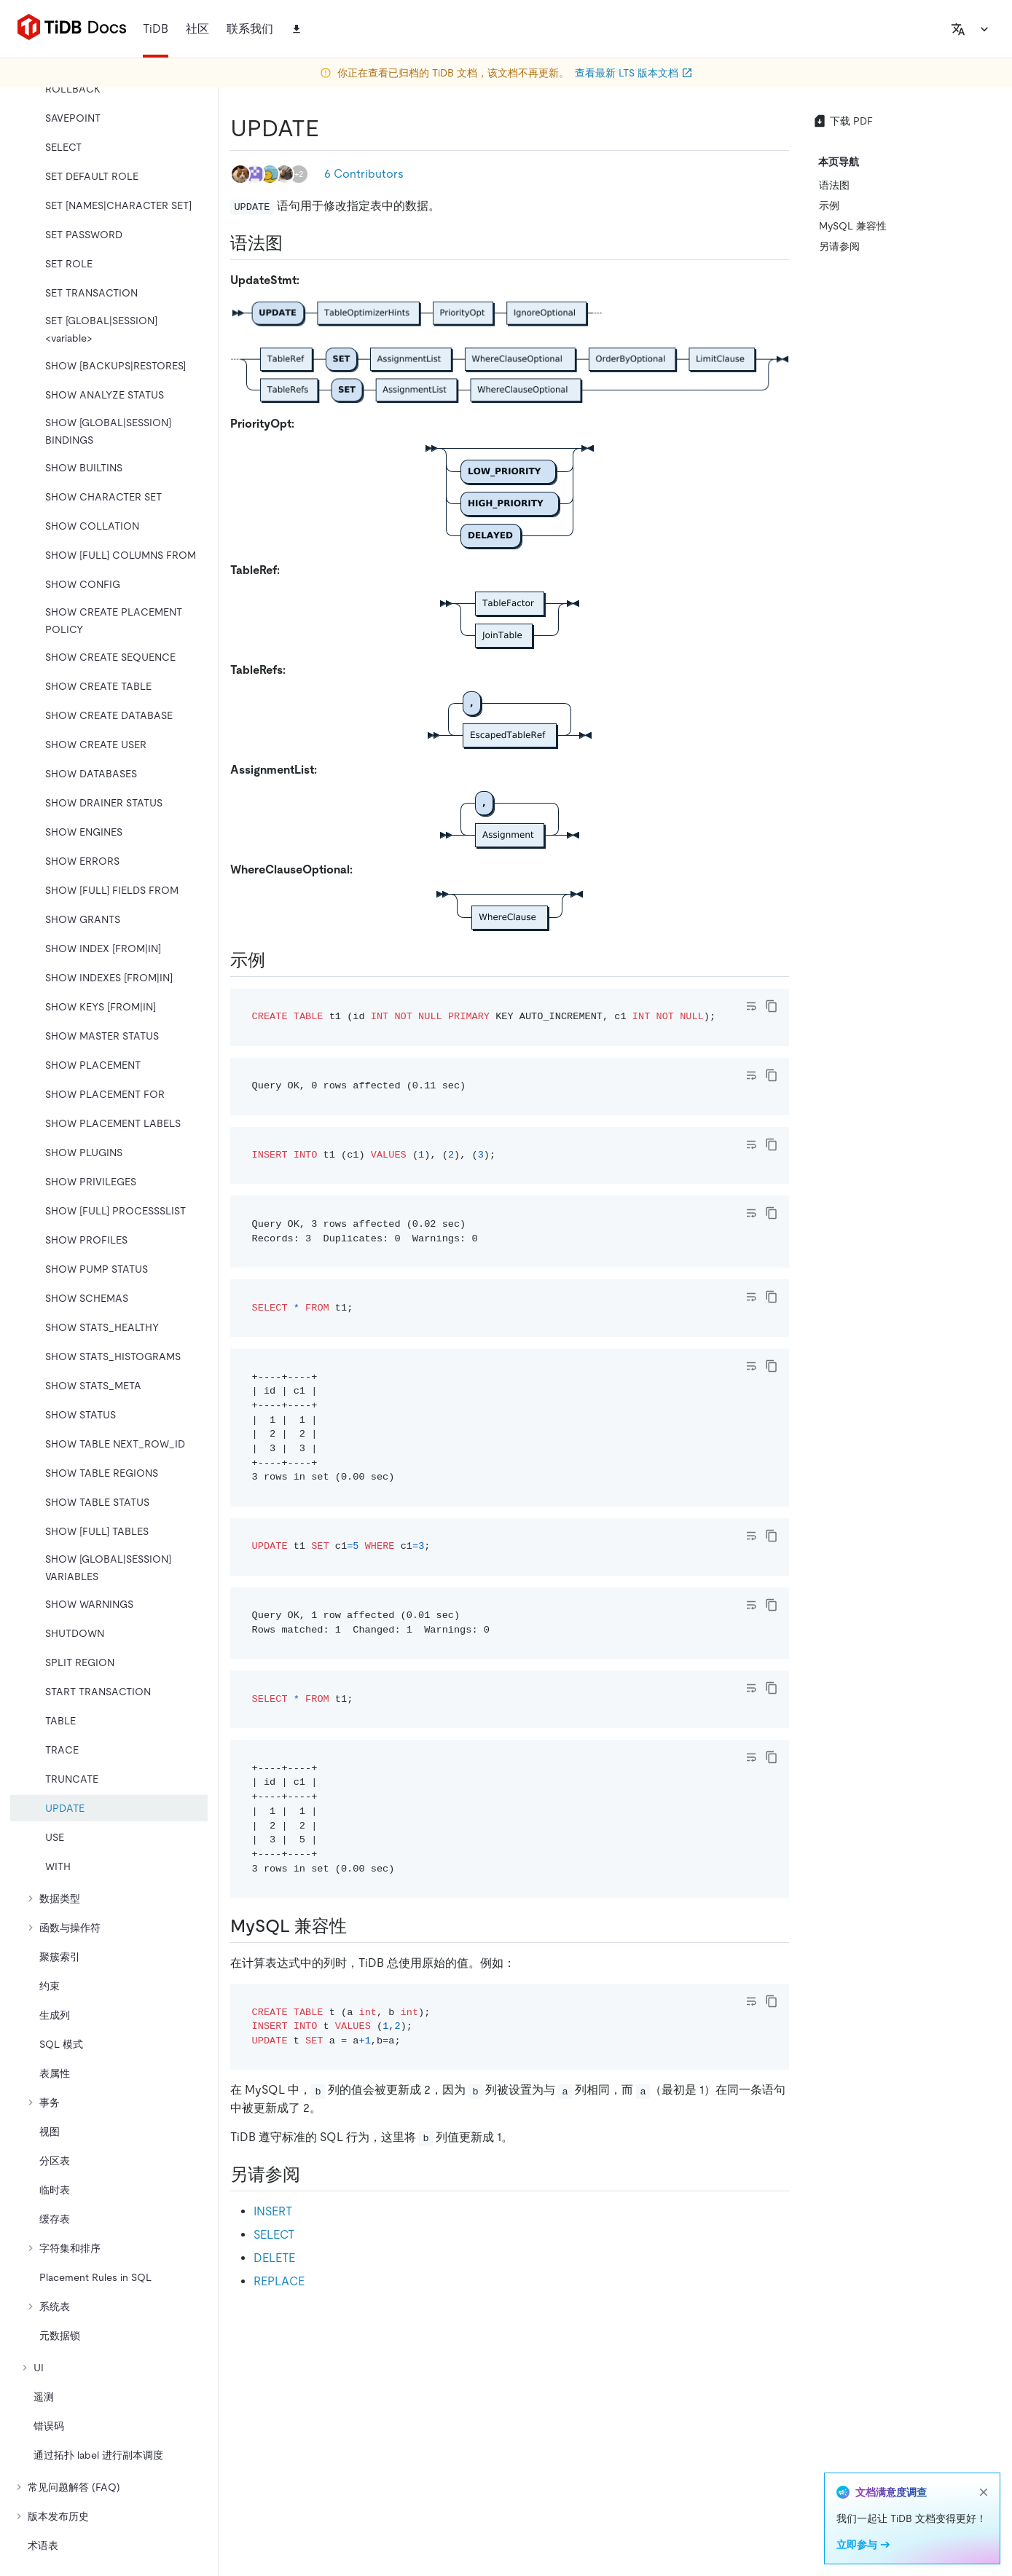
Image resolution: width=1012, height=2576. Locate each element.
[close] (983, 2492)
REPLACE (279, 2281)
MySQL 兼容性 (853, 226)
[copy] (771, 1006)
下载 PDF (842, 121)
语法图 (834, 185)
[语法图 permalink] (294, 243)
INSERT (273, 2211)
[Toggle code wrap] (751, 1006)
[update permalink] (331, 128)
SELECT (274, 2235)
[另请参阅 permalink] (312, 2174)
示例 (829, 205)
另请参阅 (839, 246)
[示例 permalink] (277, 960)
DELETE (274, 2258)
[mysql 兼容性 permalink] (358, 1926)
